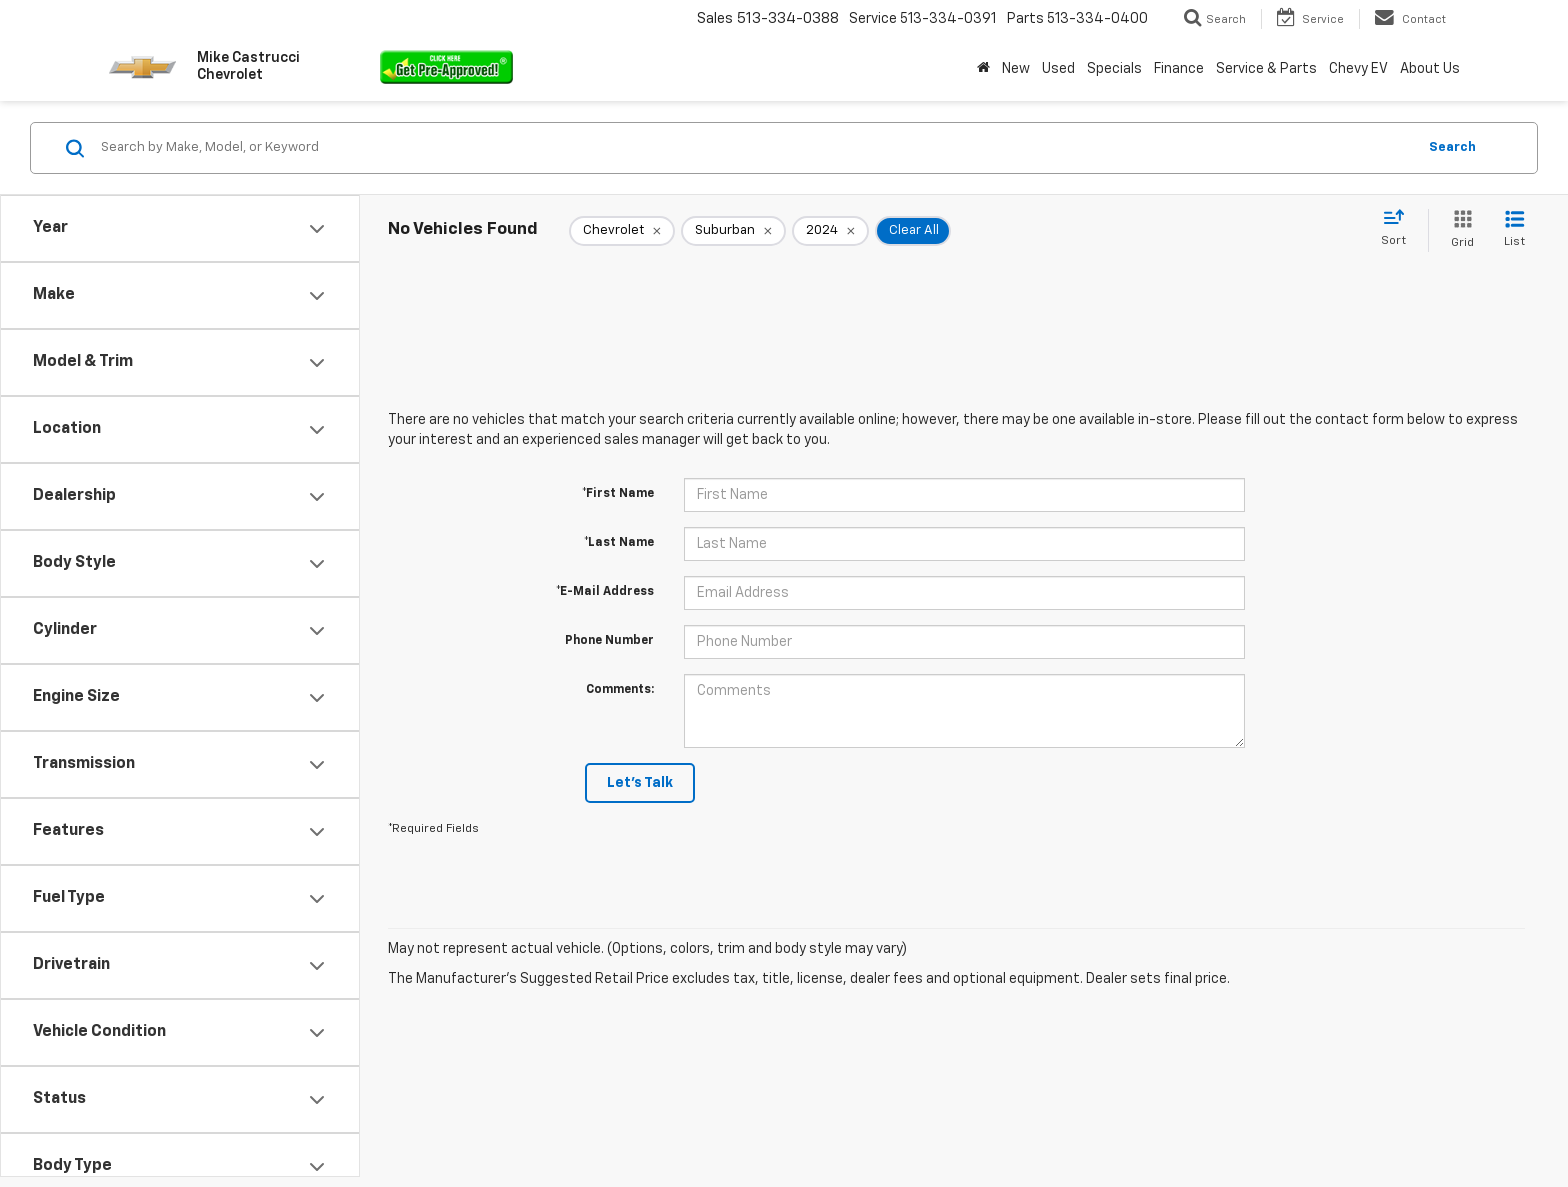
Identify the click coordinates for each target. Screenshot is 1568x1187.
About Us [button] (1430, 69)
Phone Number (609, 641)
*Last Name (619, 543)
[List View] (1514, 230)
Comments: (620, 690)
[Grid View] (1458, 230)
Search (1452, 147)
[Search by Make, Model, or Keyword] (755, 148)
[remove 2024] (830, 231)
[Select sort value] (1399, 229)
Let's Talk (640, 783)
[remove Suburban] (733, 231)
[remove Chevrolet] (622, 231)
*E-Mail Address (605, 592)
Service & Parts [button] (1266, 69)
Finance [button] (1179, 69)
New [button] (1016, 69)
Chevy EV (1358, 69)
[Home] (983, 69)
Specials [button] (1114, 69)
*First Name (618, 494)
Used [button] (1058, 69)
